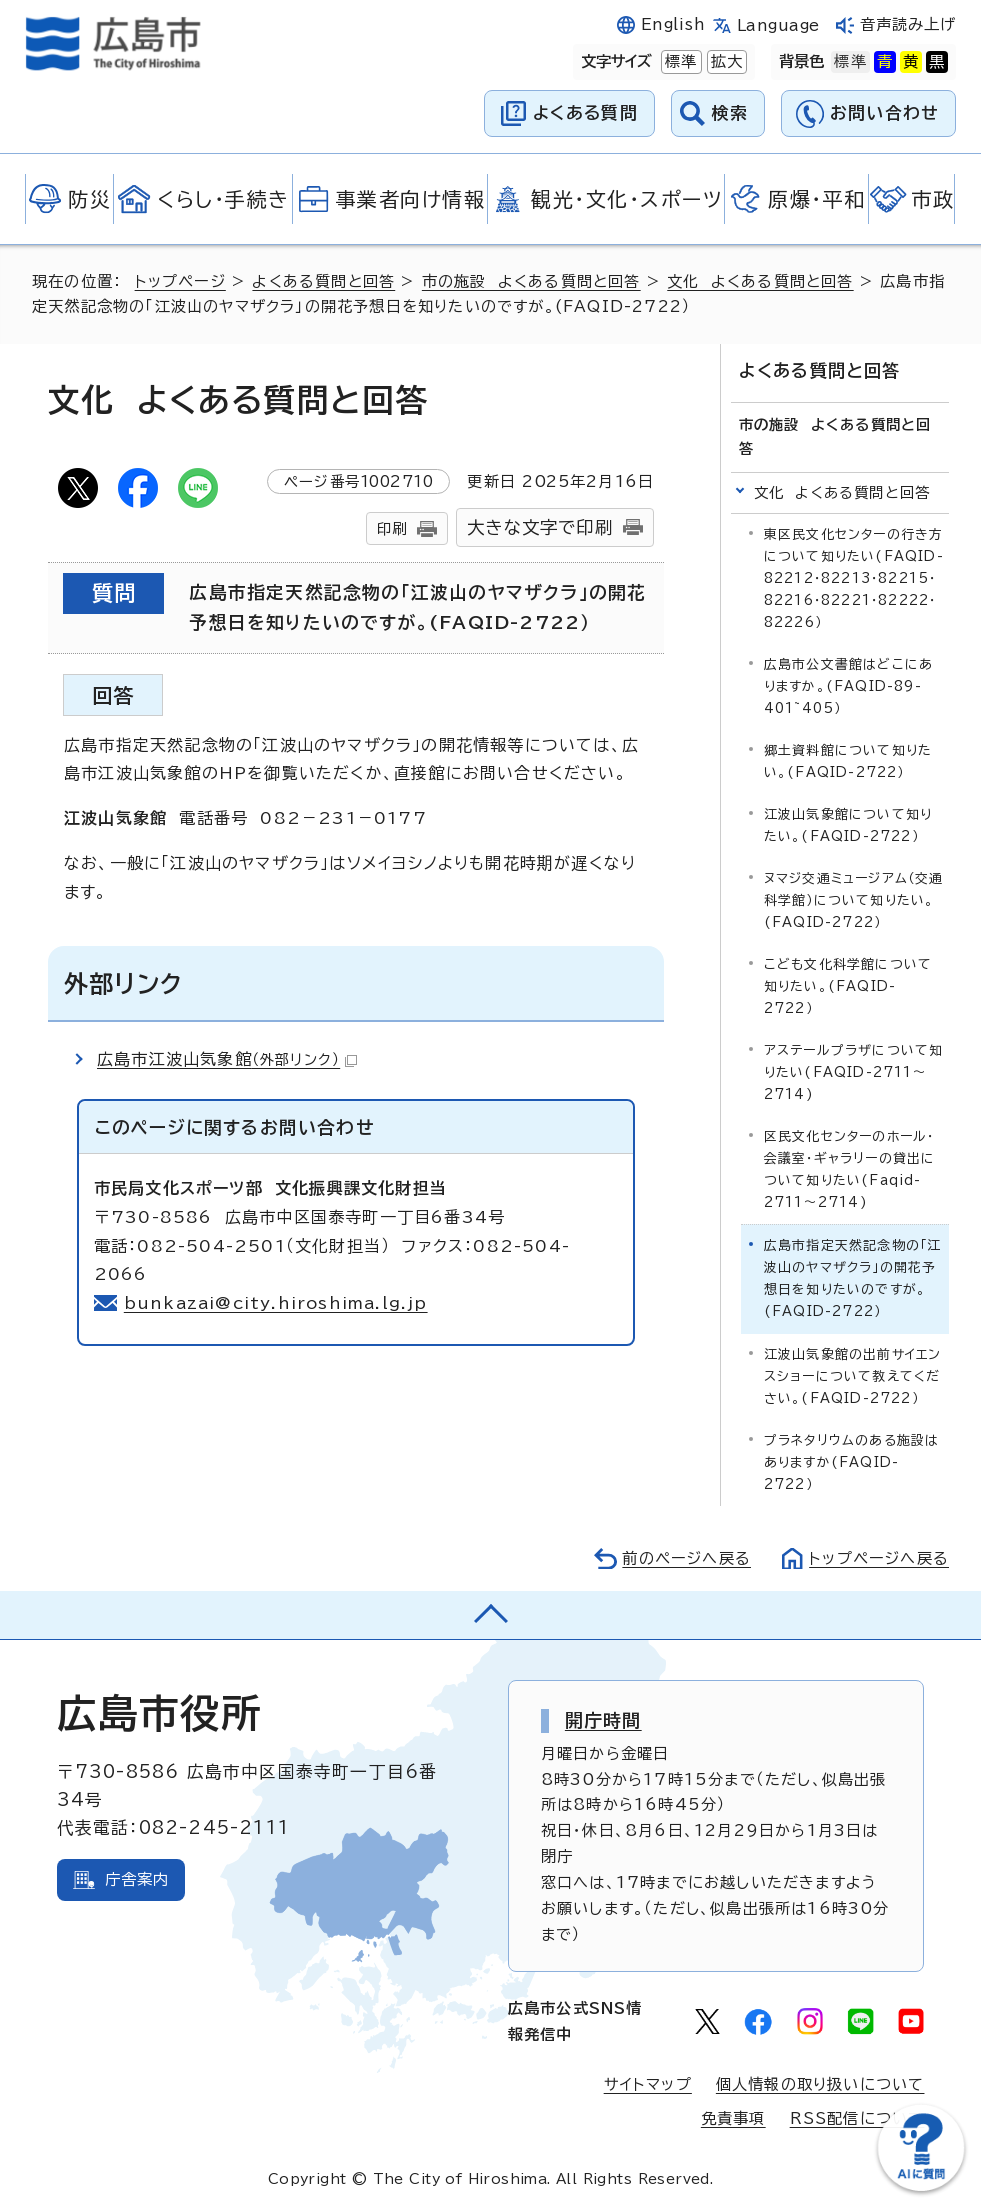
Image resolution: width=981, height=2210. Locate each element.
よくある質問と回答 (323, 281)
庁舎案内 (137, 1879)
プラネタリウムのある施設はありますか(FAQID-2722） (852, 1462)
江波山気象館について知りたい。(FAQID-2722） (848, 825)
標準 (679, 62)
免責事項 (733, 2118)
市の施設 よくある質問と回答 (531, 281)
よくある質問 (585, 112)
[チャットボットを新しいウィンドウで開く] (921, 2186)
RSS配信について (857, 2118)
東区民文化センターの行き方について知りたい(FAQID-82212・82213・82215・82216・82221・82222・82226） (854, 578)
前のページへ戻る (686, 1558)
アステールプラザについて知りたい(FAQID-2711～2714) (854, 1072)
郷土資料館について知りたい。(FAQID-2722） (848, 761)
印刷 (392, 528)
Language (778, 25)
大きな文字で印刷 (540, 527)
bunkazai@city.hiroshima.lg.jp (276, 1303)
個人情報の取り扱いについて (820, 2084)
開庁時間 (603, 1720)
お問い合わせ (884, 112)
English (673, 24)
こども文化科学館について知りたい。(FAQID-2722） (848, 986)
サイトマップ (648, 2084)
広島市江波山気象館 (227, 1059)
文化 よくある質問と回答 (760, 281)
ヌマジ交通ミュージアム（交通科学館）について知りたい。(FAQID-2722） (854, 900)
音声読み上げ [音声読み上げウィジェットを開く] (908, 24)
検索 (730, 112)
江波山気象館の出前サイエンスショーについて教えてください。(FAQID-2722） (853, 1376)
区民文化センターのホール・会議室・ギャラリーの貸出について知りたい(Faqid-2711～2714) (850, 1169)
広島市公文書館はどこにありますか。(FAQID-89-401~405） (848, 686)
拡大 (725, 62)
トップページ (180, 281)
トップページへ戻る (879, 1558)
